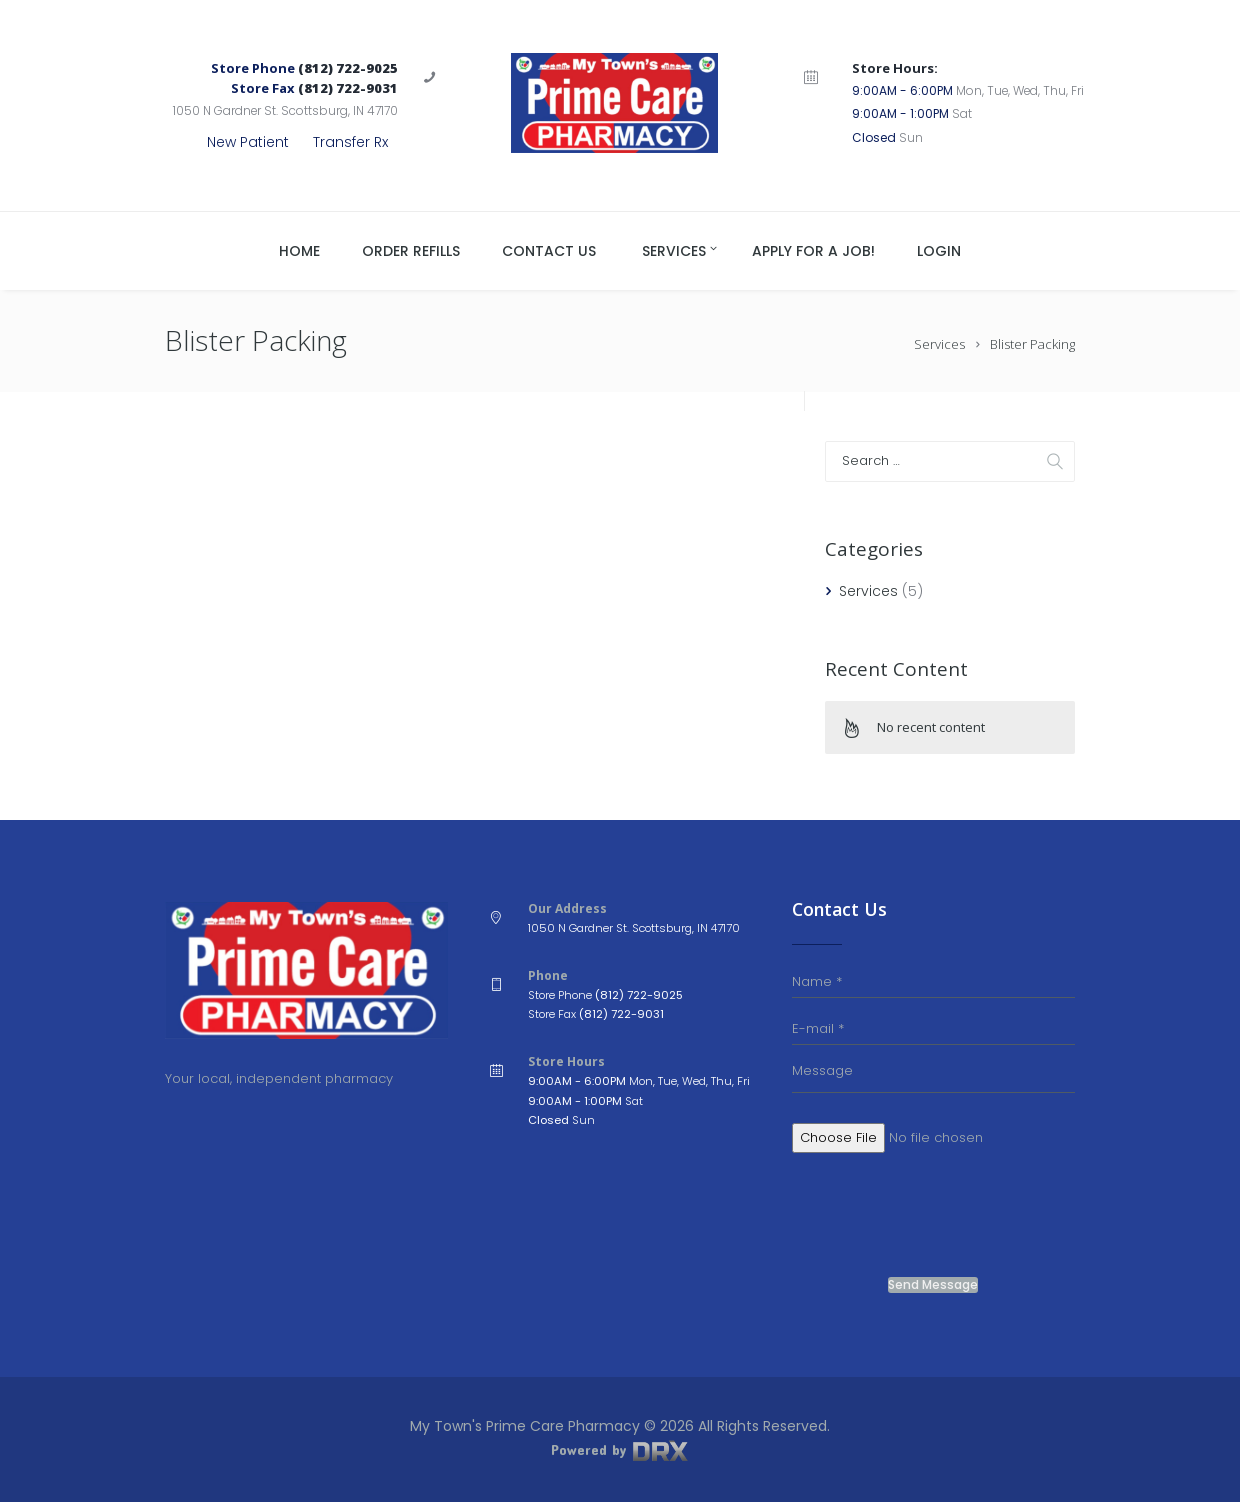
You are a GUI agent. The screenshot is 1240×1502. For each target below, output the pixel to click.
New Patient (248, 142)
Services (939, 344)
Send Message (933, 1285)
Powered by (620, 1449)
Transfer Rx (350, 142)
